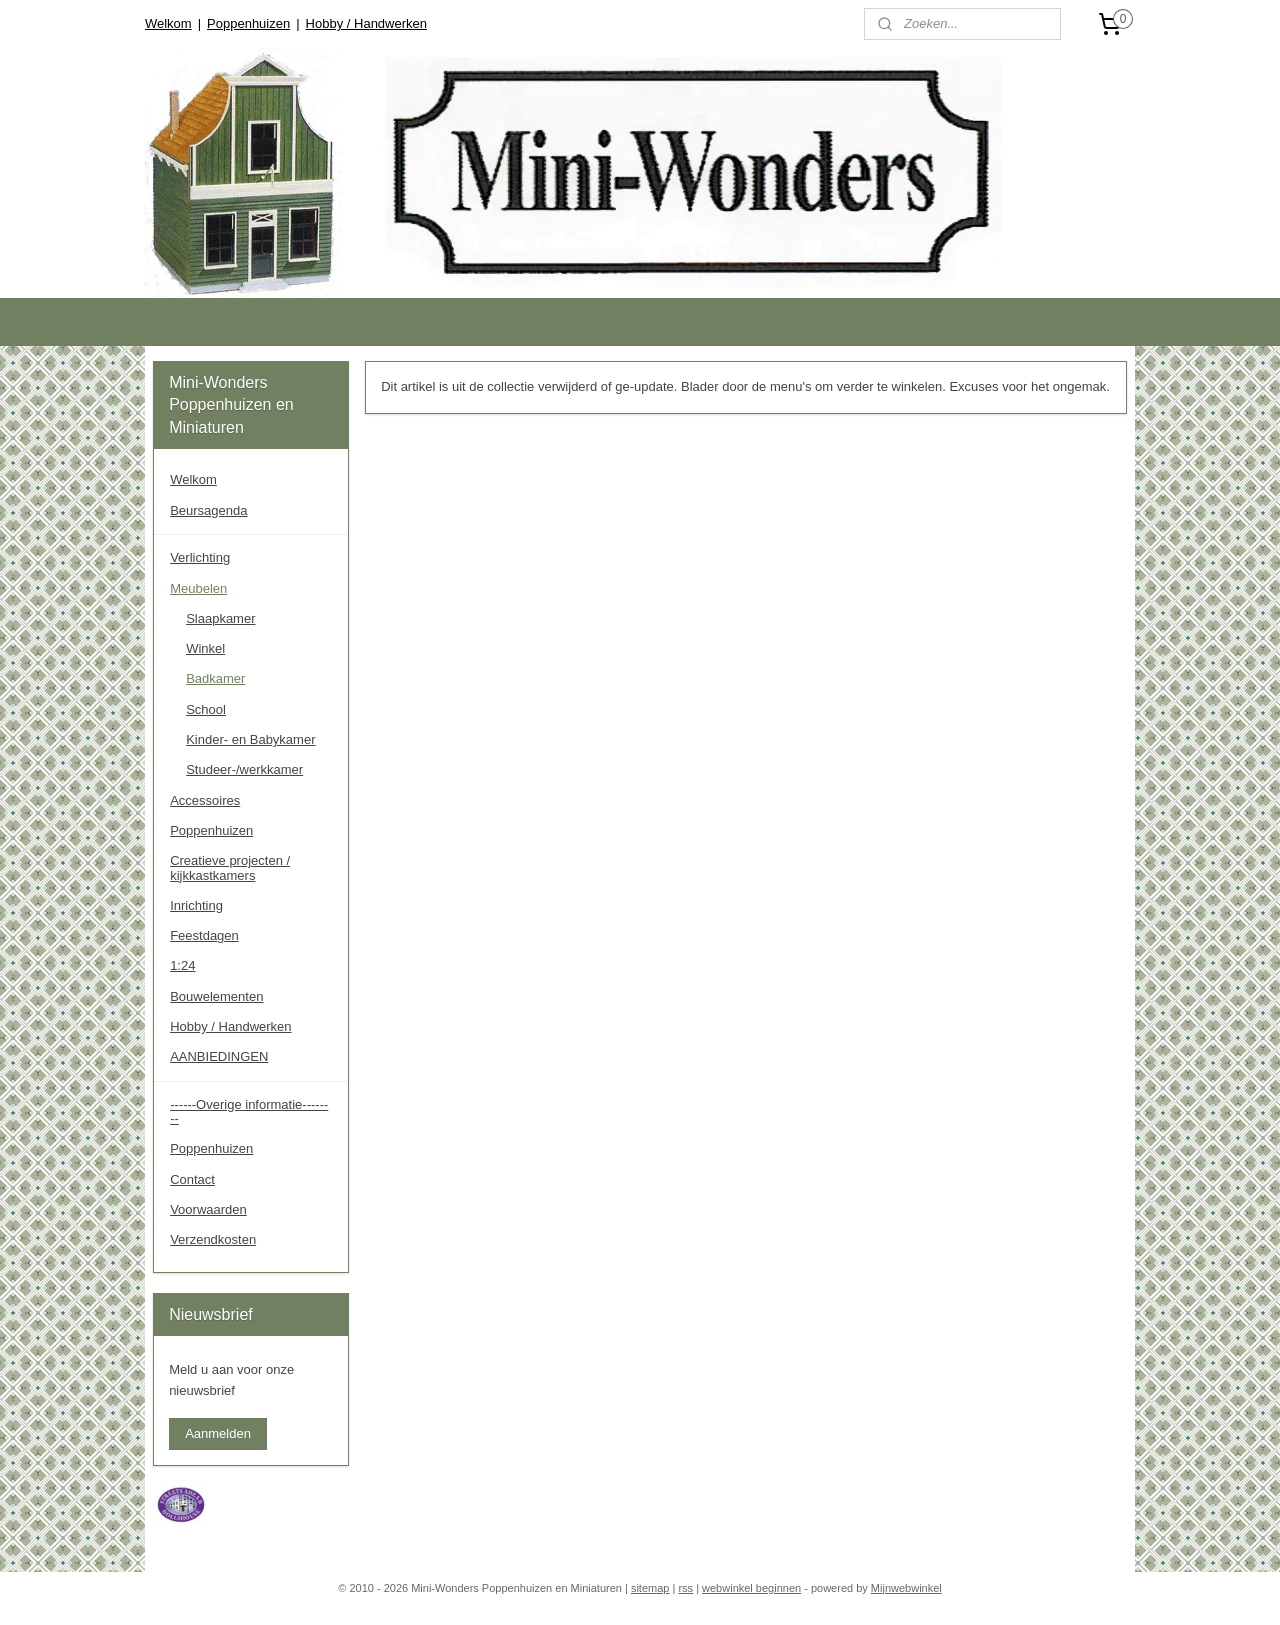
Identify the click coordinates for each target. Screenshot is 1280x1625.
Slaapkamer (220, 618)
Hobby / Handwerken (366, 23)
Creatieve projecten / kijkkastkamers (230, 867)
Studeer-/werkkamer (244, 769)
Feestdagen (204, 935)
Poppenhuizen (248, 23)
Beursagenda (208, 510)
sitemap (650, 1588)
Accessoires (205, 800)
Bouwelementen (216, 996)
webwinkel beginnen (751, 1588)
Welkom (168, 23)
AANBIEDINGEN (219, 1056)
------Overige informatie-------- (249, 1111)
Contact (192, 1179)
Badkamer (215, 678)
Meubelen (198, 588)
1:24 (182, 965)
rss (685, 1588)
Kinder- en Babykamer (250, 739)
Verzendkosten (213, 1239)
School (206, 709)
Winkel (205, 648)
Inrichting (196, 905)
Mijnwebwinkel (906, 1588)
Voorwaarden (208, 1209)
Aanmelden (218, 1433)
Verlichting (200, 557)
